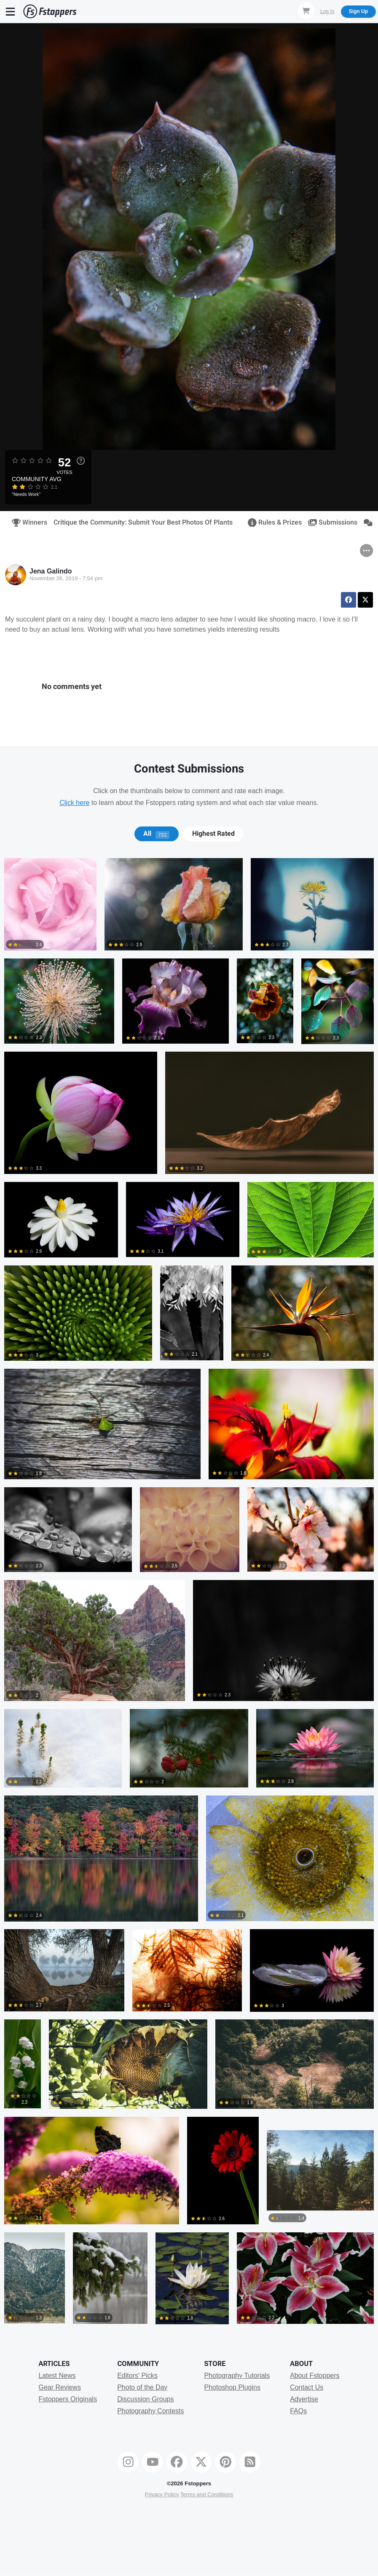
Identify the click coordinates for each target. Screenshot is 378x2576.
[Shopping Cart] (306, 11)
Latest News (56, 2375)
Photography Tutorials (237, 2375)
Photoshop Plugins (232, 2387)
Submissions (330, 522)
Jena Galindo (50, 571)
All (156, 834)
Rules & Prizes (272, 522)
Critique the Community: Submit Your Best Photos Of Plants (143, 522)
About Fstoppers (314, 2375)
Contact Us (306, 2387)
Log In (327, 11)
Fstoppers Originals (67, 2399)
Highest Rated (213, 834)
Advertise (304, 2399)
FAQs (298, 2410)
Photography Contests (150, 2410)
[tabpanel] (189, 1595)
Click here (74, 802)
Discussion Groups (145, 2399)
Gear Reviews (59, 2387)
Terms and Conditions (206, 2494)
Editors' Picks (137, 2375)
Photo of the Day (142, 2387)
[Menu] (10, 11)
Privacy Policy (162, 2494)
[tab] (157, 834)
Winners (27, 522)
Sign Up (358, 11)
